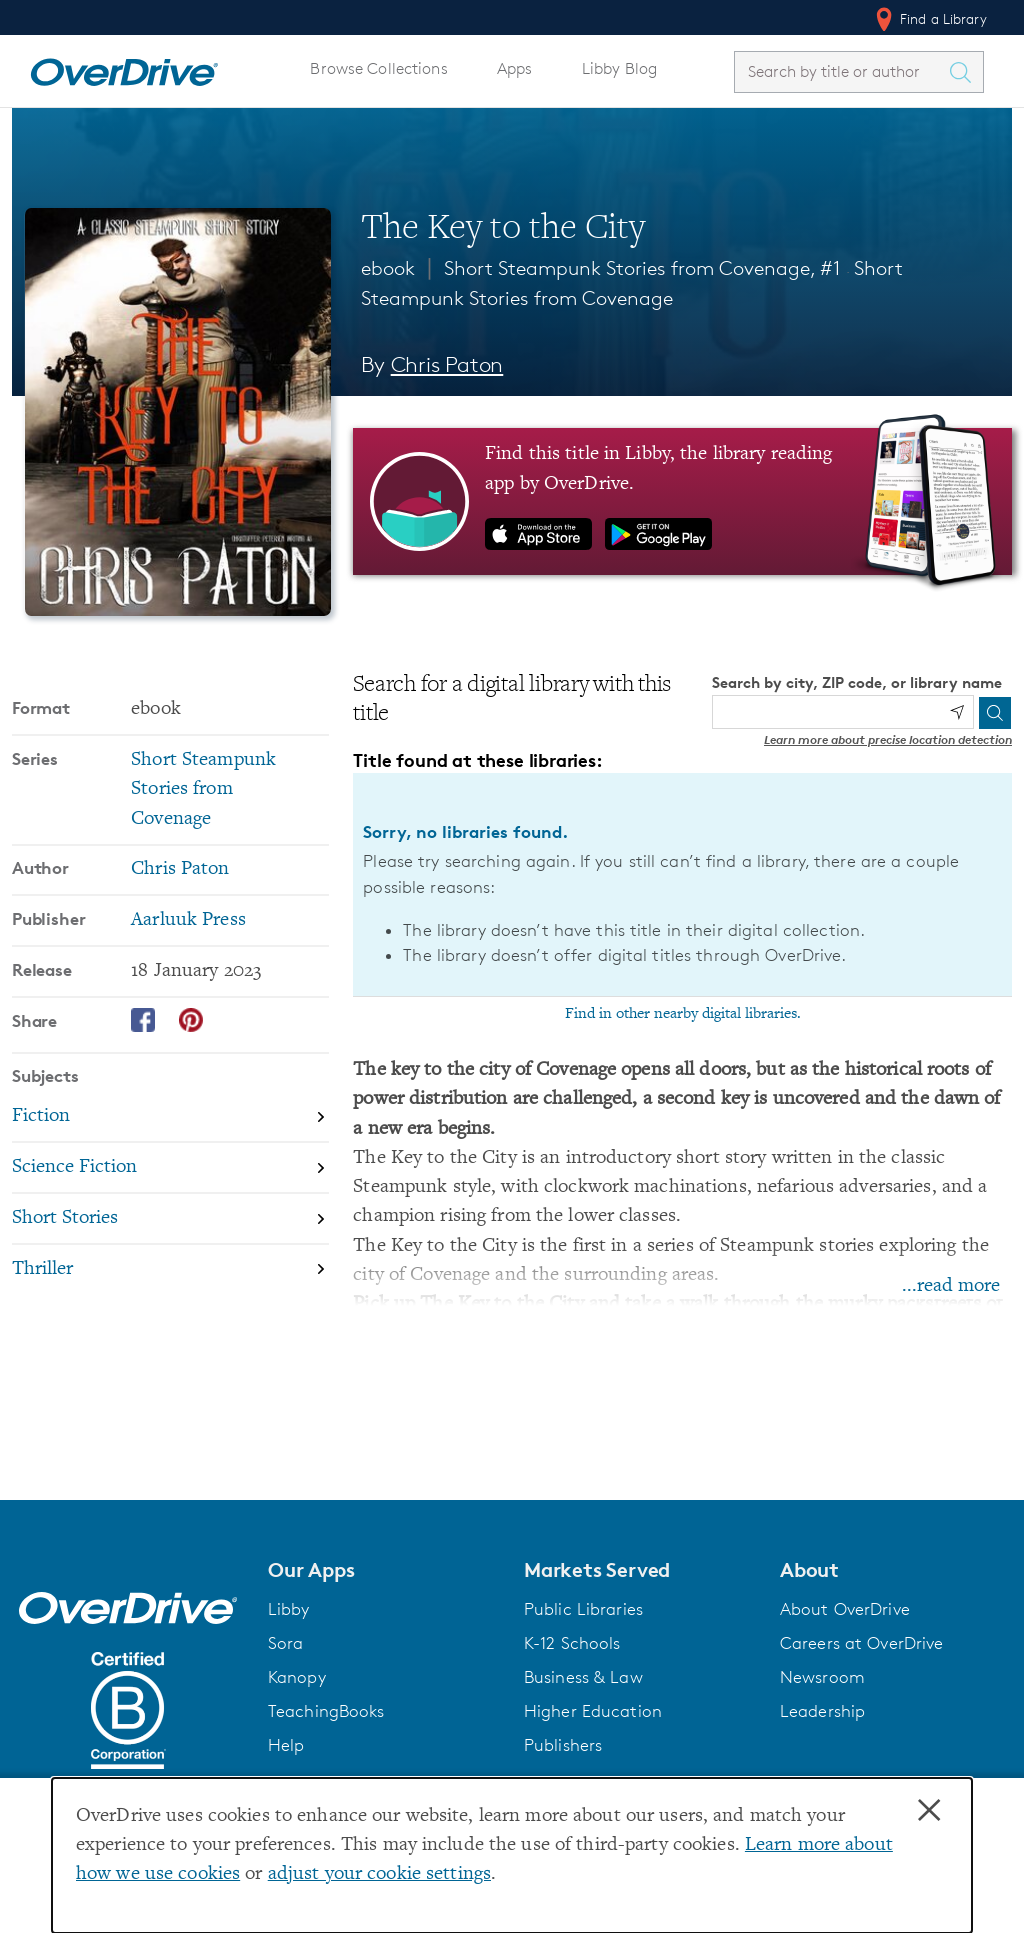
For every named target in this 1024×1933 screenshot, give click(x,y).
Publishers (563, 1745)
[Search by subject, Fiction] (170, 1118)
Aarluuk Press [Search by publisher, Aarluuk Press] (188, 920)
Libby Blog (619, 68)
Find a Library (929, 19)
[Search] (995, 713)
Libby (289, 1609)
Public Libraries (583, 1609)
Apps (515, 68)
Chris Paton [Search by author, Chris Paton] (447, 364)
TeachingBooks (326, 1711)
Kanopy (297, 1677)
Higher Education (593, 1711)
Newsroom (822, 1677)
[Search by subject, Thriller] (170, 1269)
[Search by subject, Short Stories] (170, 1219)
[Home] (124, 68)
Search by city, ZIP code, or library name (857, 682)
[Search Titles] (965, 72)
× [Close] (929, 1811)
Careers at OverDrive (861, 1643)
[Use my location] (957, 712)
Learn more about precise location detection (888, 739)
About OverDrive (845, 1609)
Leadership (822, 1711)
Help (286, 1745)
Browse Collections (378, 68)
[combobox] (841, 71)
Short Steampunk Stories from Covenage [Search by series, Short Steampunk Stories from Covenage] (203, 790)
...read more (951, 1286)
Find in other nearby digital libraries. (683, 1014)
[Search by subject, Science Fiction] (170, 1168)
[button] (384, 1570)
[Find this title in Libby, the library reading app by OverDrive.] (682, 501)
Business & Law (583, 1677)
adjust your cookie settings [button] (379, 1874)
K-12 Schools (572, 1643)
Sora (286, 1643)
